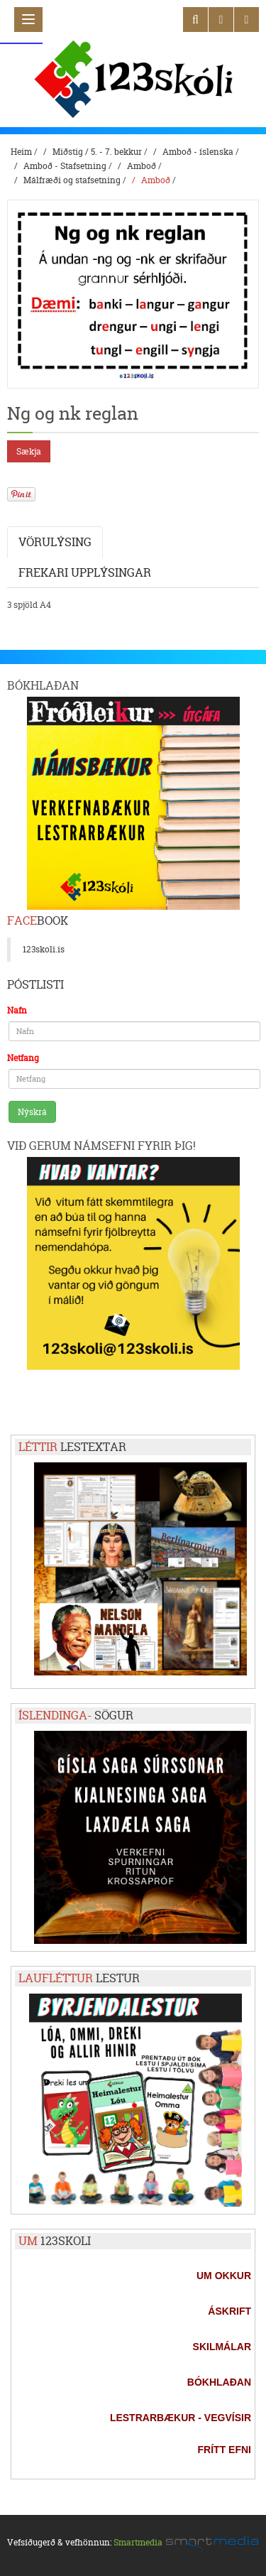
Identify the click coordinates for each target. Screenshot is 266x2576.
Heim (21, 152)
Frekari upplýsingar (84, 572)
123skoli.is (44, 949)
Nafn (17, 1010)
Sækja (28, 451)
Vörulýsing (55, 542)
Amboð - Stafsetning (64, 166)
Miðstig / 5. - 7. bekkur (97, 152)
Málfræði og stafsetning (72, 180)
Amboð (141, 166)
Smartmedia (137, 2542)
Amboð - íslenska (197, 152)
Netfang (23, 1058)
